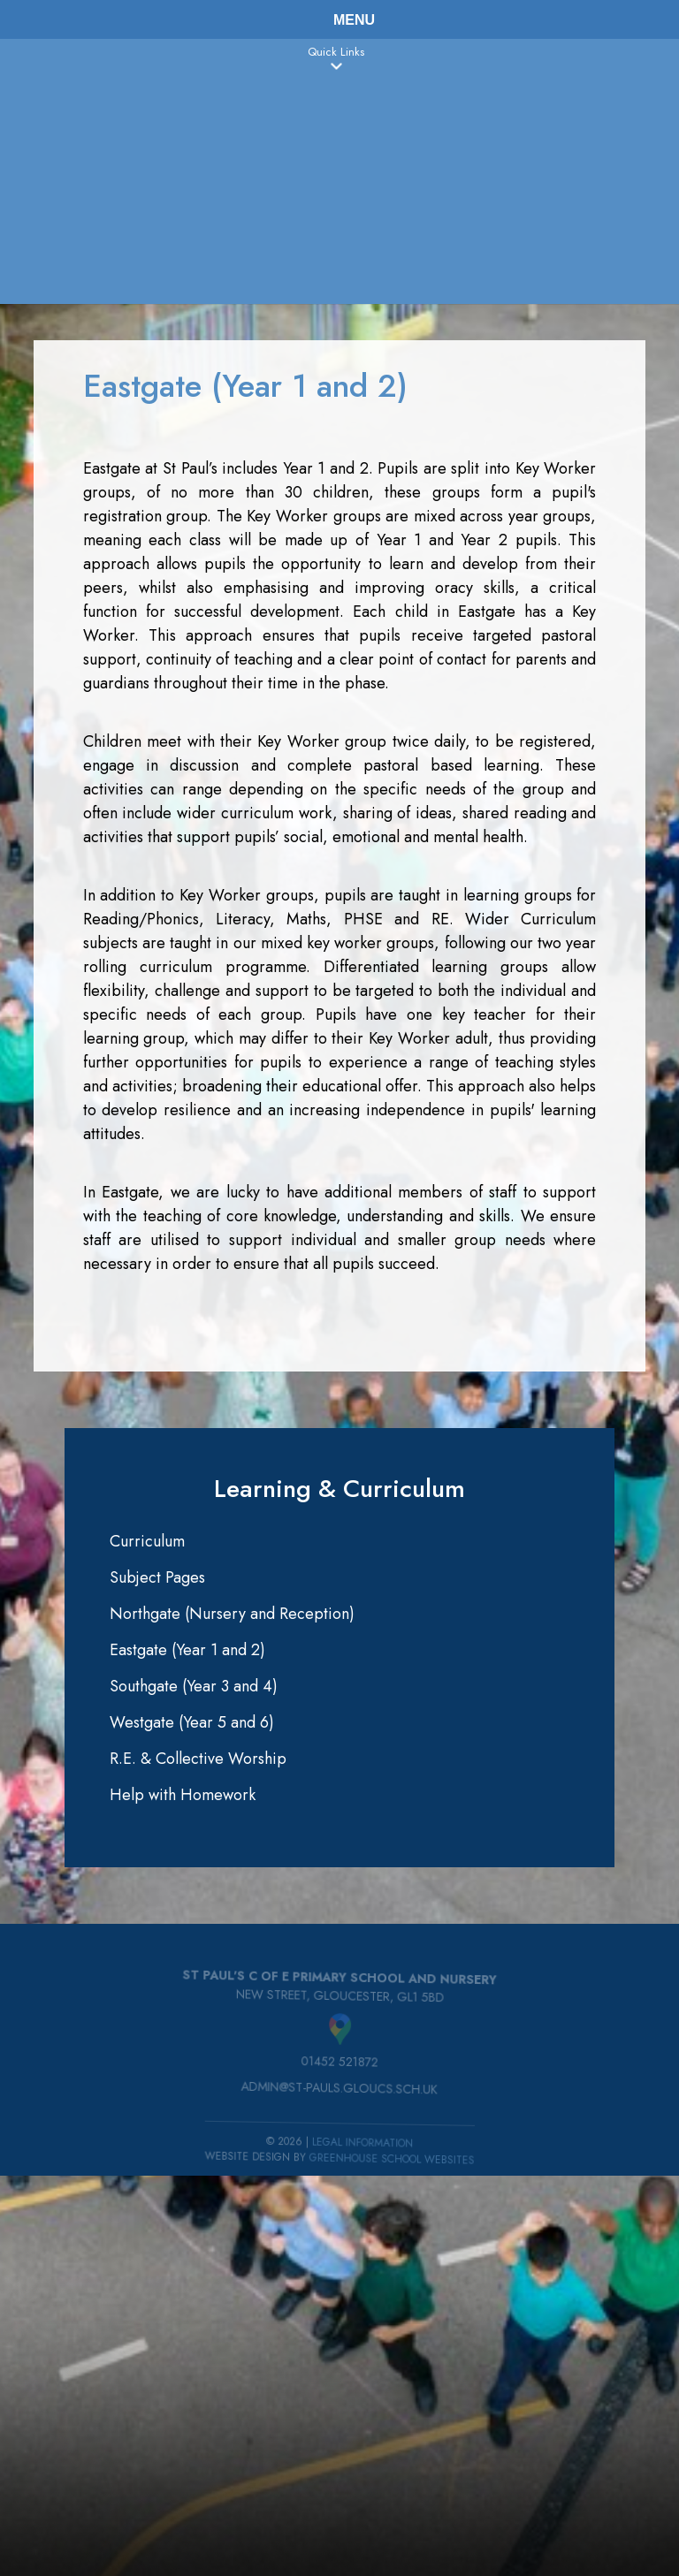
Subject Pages (157, 1577)
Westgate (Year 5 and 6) (192, 1722)
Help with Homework (183, 1794)
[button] (336, 66)
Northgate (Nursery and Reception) (232, 1613)
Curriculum (147, 1541)
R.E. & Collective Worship (198, 1758)
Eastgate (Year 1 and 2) (187, 1649)
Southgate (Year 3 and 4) (194, 1686)
